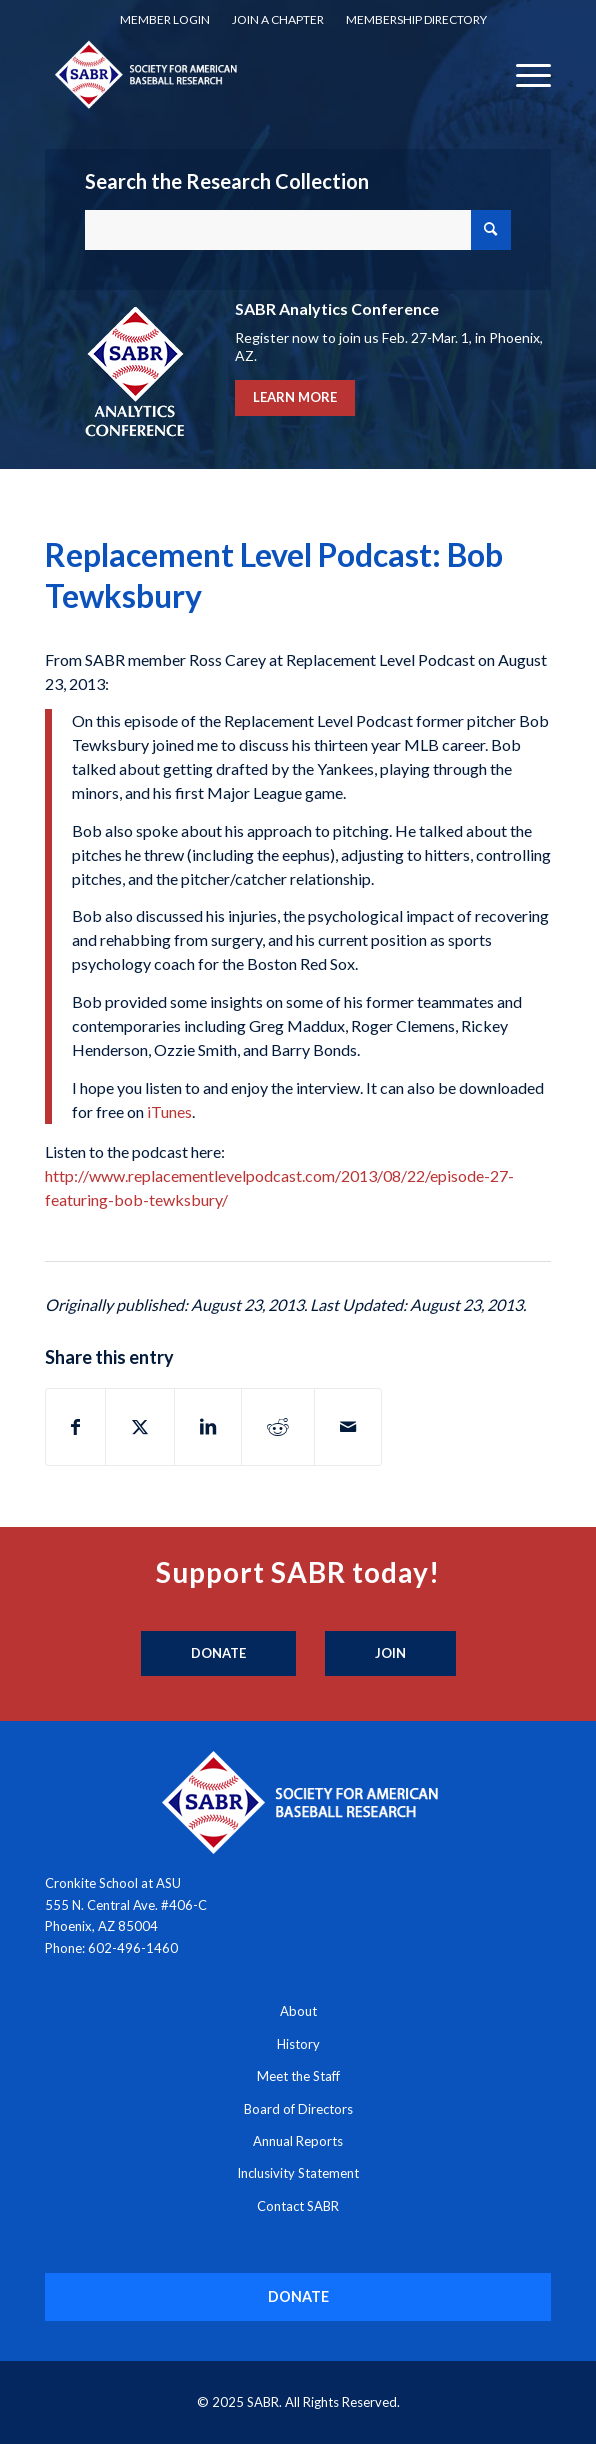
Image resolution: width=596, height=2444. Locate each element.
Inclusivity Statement (298, 2173)
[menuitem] (165, 20)
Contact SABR (298, 2206)
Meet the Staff (298, 2076)
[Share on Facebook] (75, 1427)
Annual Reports (298, 2141)
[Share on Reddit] (278, 1427)
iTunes (169, 1111)
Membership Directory (416, 19)
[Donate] (218, 1654)
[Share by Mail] (348, 1427)
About (298, 2011)
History (298, 2044)
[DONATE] (298, 2296)
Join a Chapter (278, 19)
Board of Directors (298, 2109)
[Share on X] (140, 1427)
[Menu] (523, 74)
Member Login (165, 19)
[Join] (390, 1654)
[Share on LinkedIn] (208, 1427)
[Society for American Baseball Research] (247, 74)
